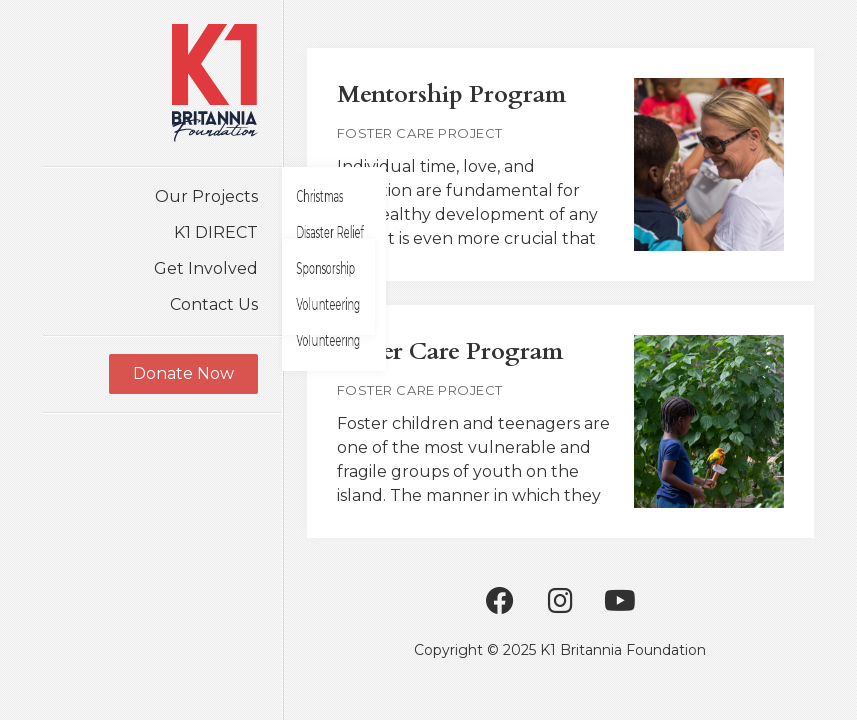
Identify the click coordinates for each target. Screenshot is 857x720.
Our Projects (206, 196)
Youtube (620, 601)
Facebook (500, 601)
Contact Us (214, 304)
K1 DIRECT (216, 232)
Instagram (560, 601)
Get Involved (206, 268)
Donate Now (183, 373)
